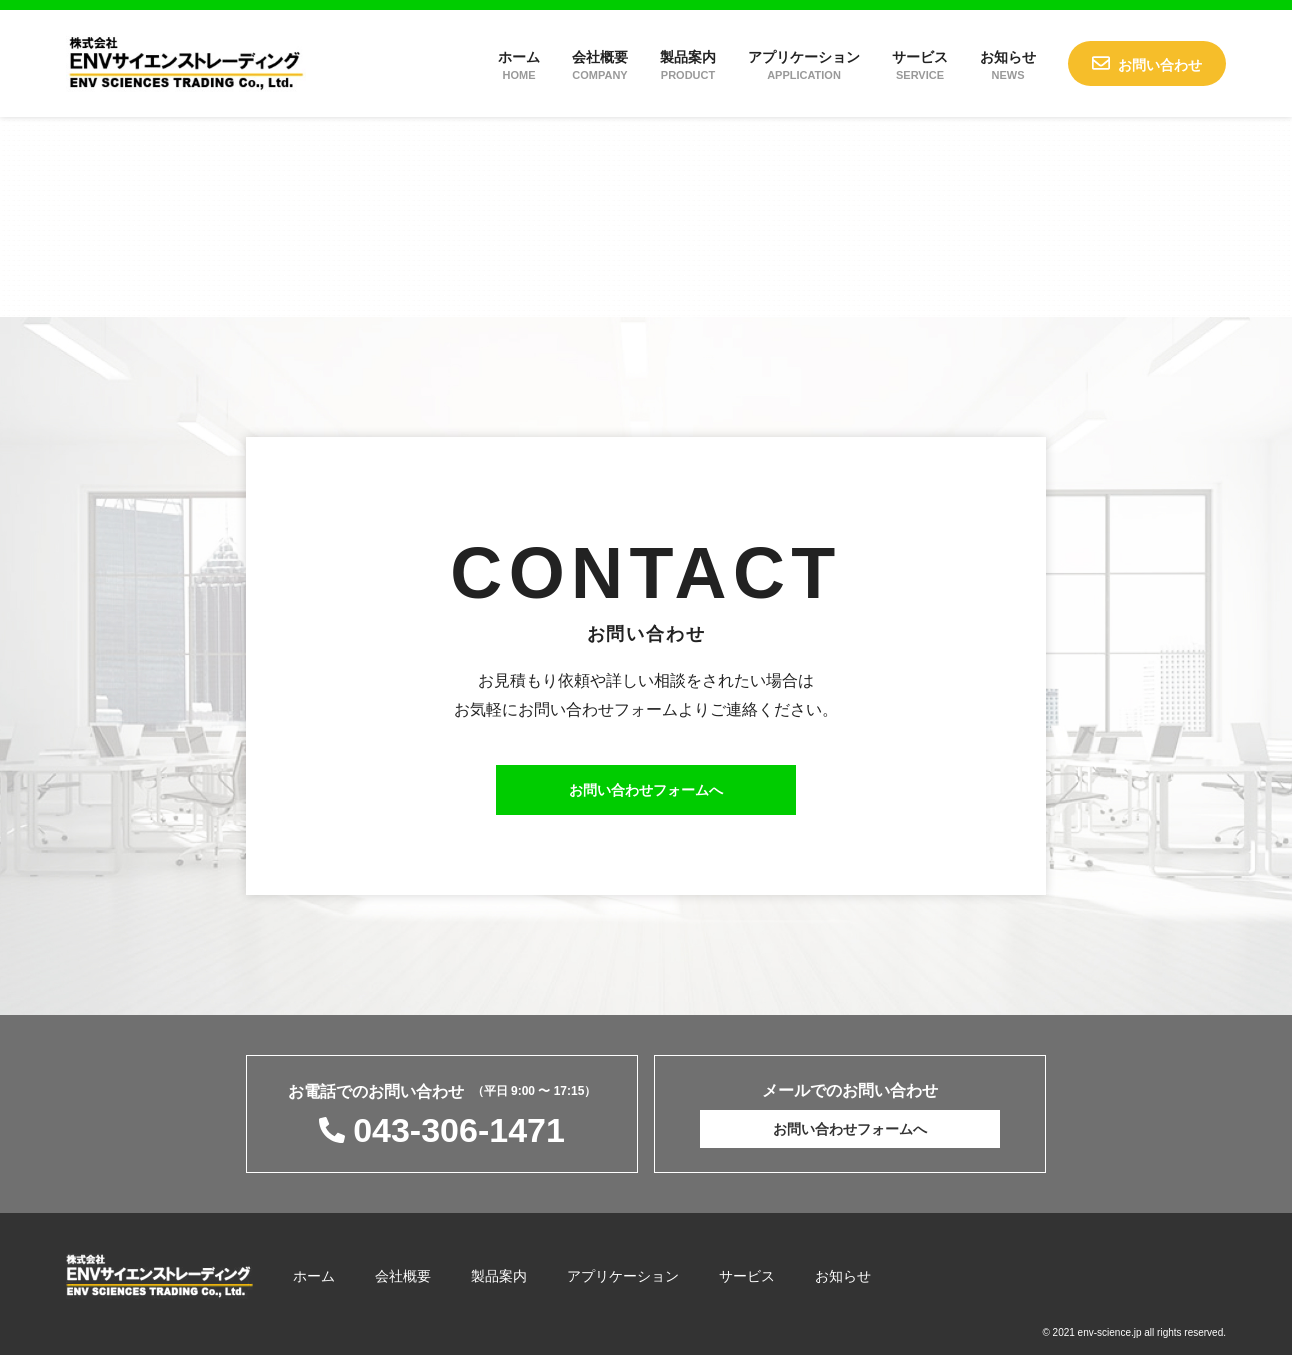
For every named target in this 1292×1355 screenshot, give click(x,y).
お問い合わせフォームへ (646, 790)
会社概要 (600, 65)
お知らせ (1008, 65)
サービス (920, 65)
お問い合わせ (1160, 65)
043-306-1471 (459, 1130)
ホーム (519, 65)
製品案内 (688, 65)
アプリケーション (804, 65)
